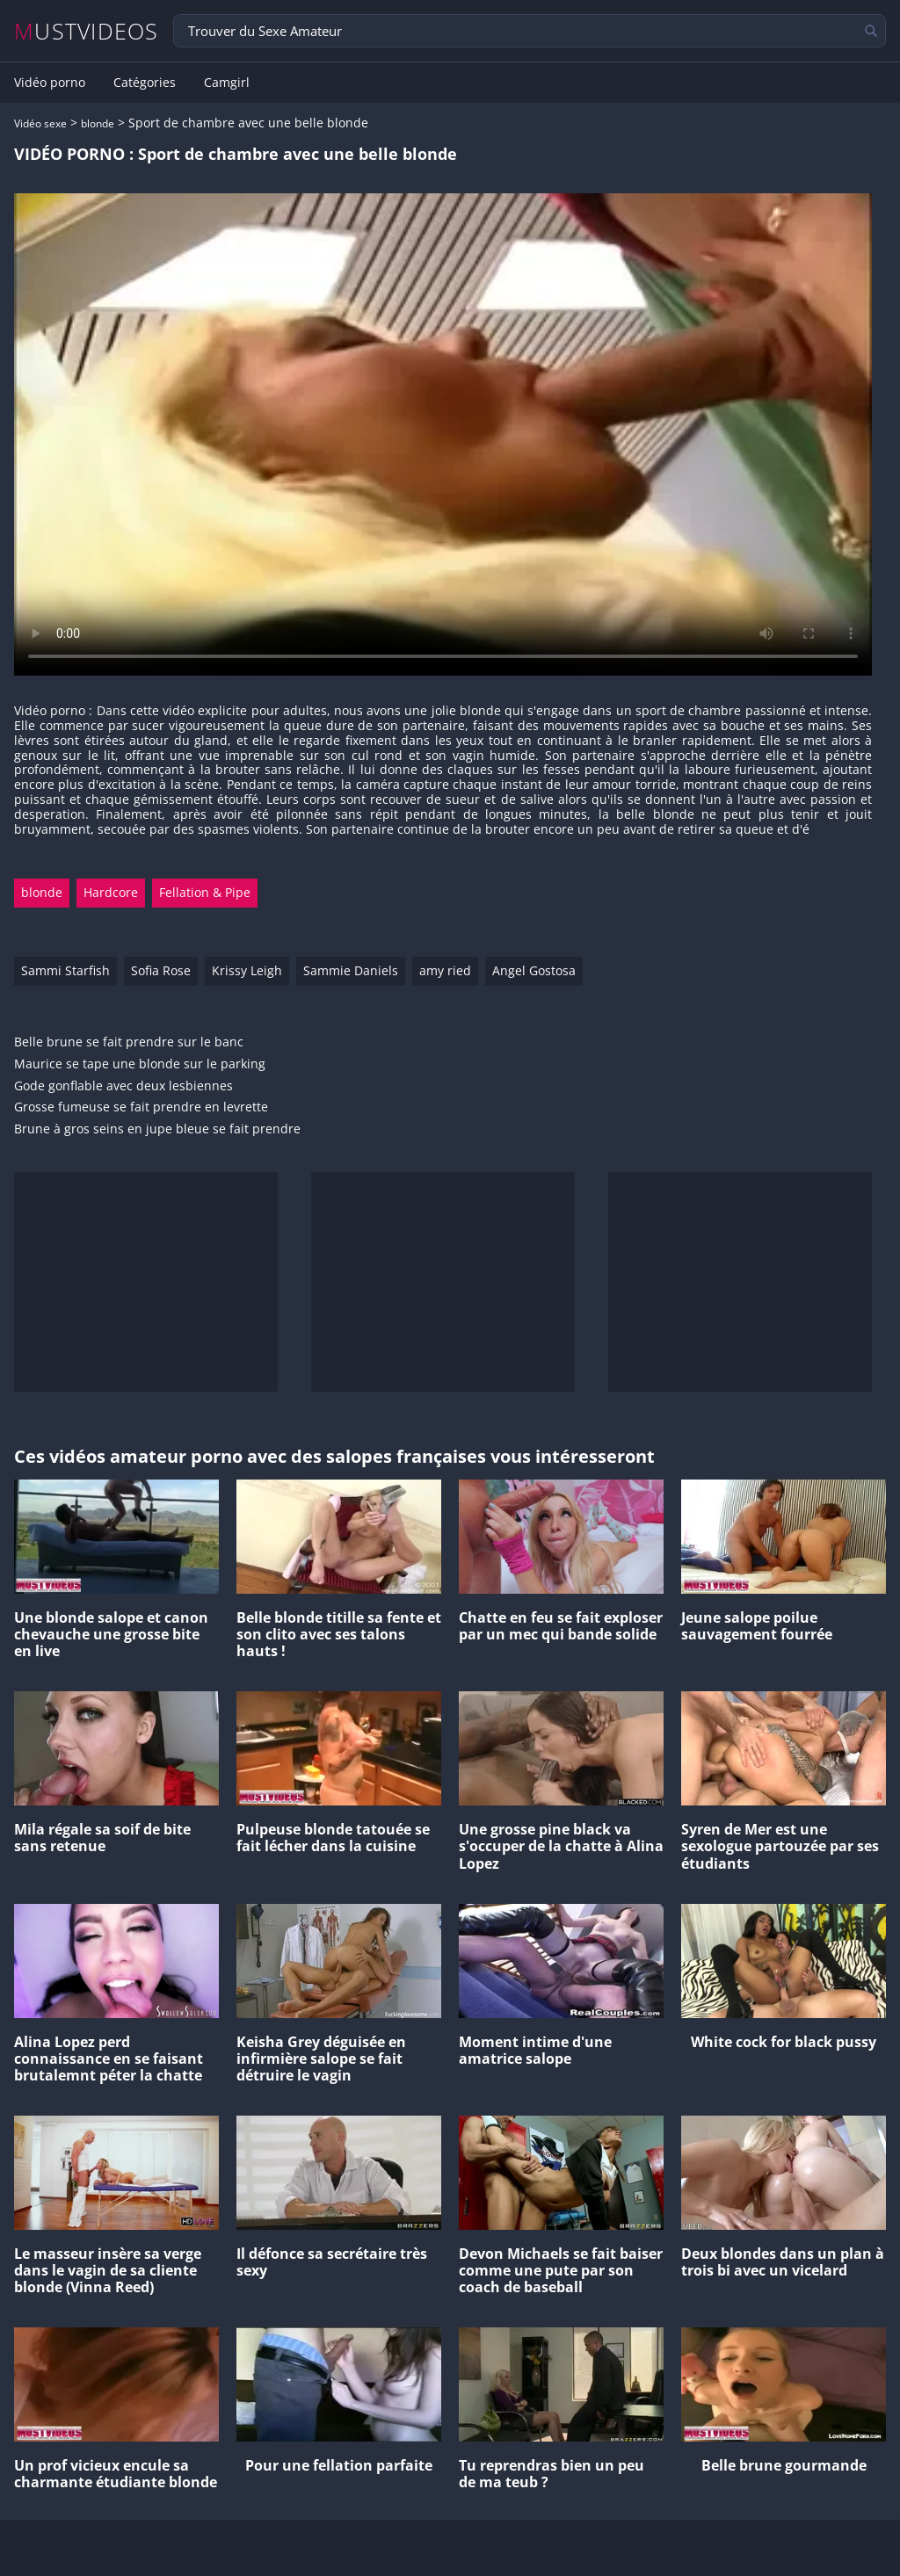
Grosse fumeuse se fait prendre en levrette (141, 1107)
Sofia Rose (161, 970)
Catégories (144, 82)
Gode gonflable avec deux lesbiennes (123, 1086)
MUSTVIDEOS (86, 31)
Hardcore (110, 892)
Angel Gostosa (534, 970)
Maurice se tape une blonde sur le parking (139, 1064)
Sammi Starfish (65, 970)
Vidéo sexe (40, 123)
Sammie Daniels (350, 970)
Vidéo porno (49, 82)
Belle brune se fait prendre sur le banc (128, 1042)
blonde (97, 123)
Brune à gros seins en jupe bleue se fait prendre (157, 1129)
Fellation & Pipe (204, 892)
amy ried (445, 970)
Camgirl (227, 82)
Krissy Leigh (247, 970)
